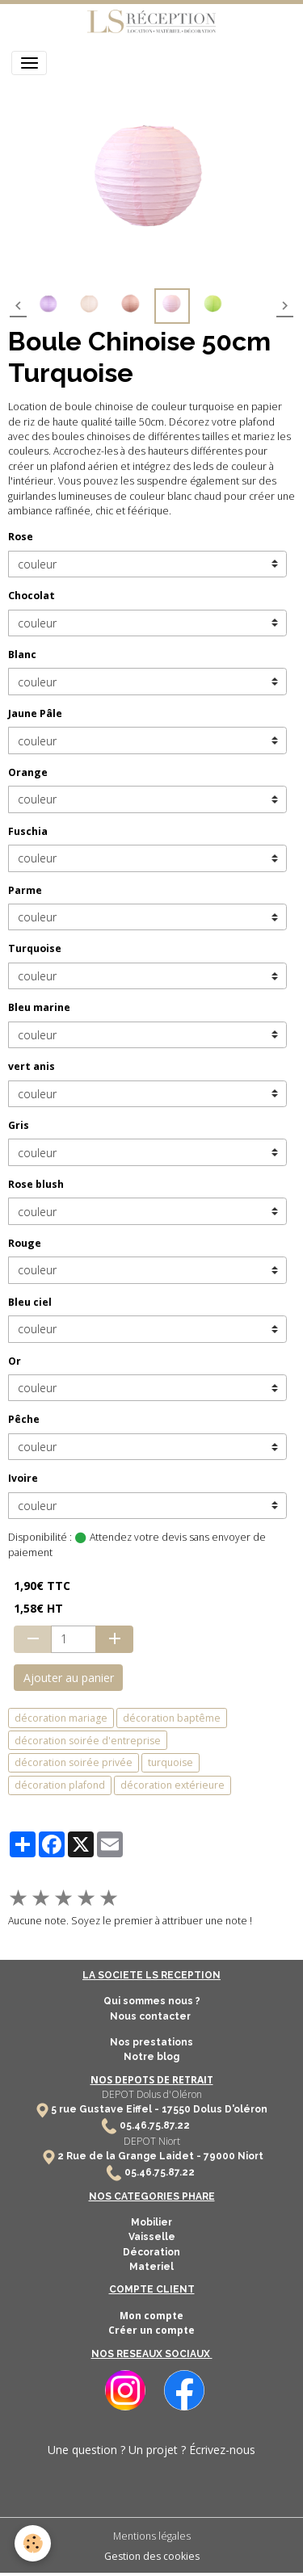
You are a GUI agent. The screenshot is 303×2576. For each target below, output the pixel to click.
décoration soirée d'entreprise (88, 1740)
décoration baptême (172, 1718)
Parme (25, 890)
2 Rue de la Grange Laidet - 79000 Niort (160, 2156)
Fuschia (28, 831)
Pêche (24, 1419)
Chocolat (31, 595)
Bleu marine (39, 1007)
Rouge (24, 1243)
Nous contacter (151, 2016)
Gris (18, 1125)
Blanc (22, 654)
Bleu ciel (30, 1302)
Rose (20, 536)
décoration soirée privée (74, 1762)
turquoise (170, 1762)
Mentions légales (152, 2536)
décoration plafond (60, 1785)
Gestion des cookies (152, 2556)
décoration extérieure (172, 1785)
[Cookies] (33, 2543)
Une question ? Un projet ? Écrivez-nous (151, 2449)
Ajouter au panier (68, 1677)
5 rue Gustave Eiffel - (106, 2109)
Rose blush (36, 1184)
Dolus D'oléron (229, 2109)
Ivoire (23, 1478)
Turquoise (34, 948)
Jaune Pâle (35, 713)
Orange (28, 772)
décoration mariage (61, 1718)
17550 (176, 2109)
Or (14, 1361)
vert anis (31, 1066)
